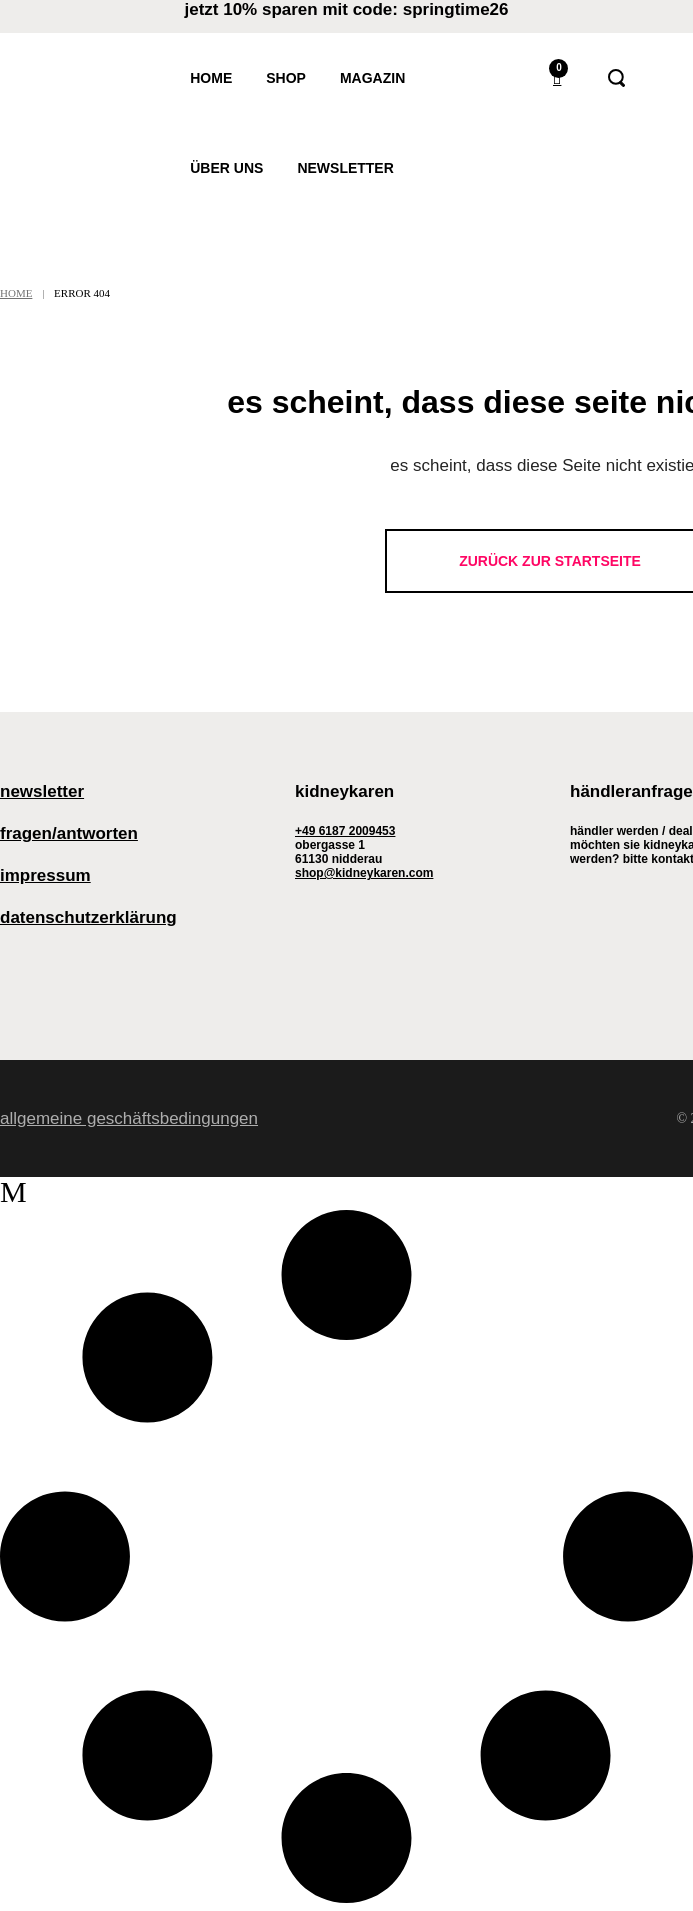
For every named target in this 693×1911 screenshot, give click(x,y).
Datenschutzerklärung (88, 917)
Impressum (45, 875)
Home (16, 293)
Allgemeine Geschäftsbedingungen (129, 1118)
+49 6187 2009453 (345, 831)
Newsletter (42, 791)
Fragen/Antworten (69, 833)
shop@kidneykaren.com (364, 873)
